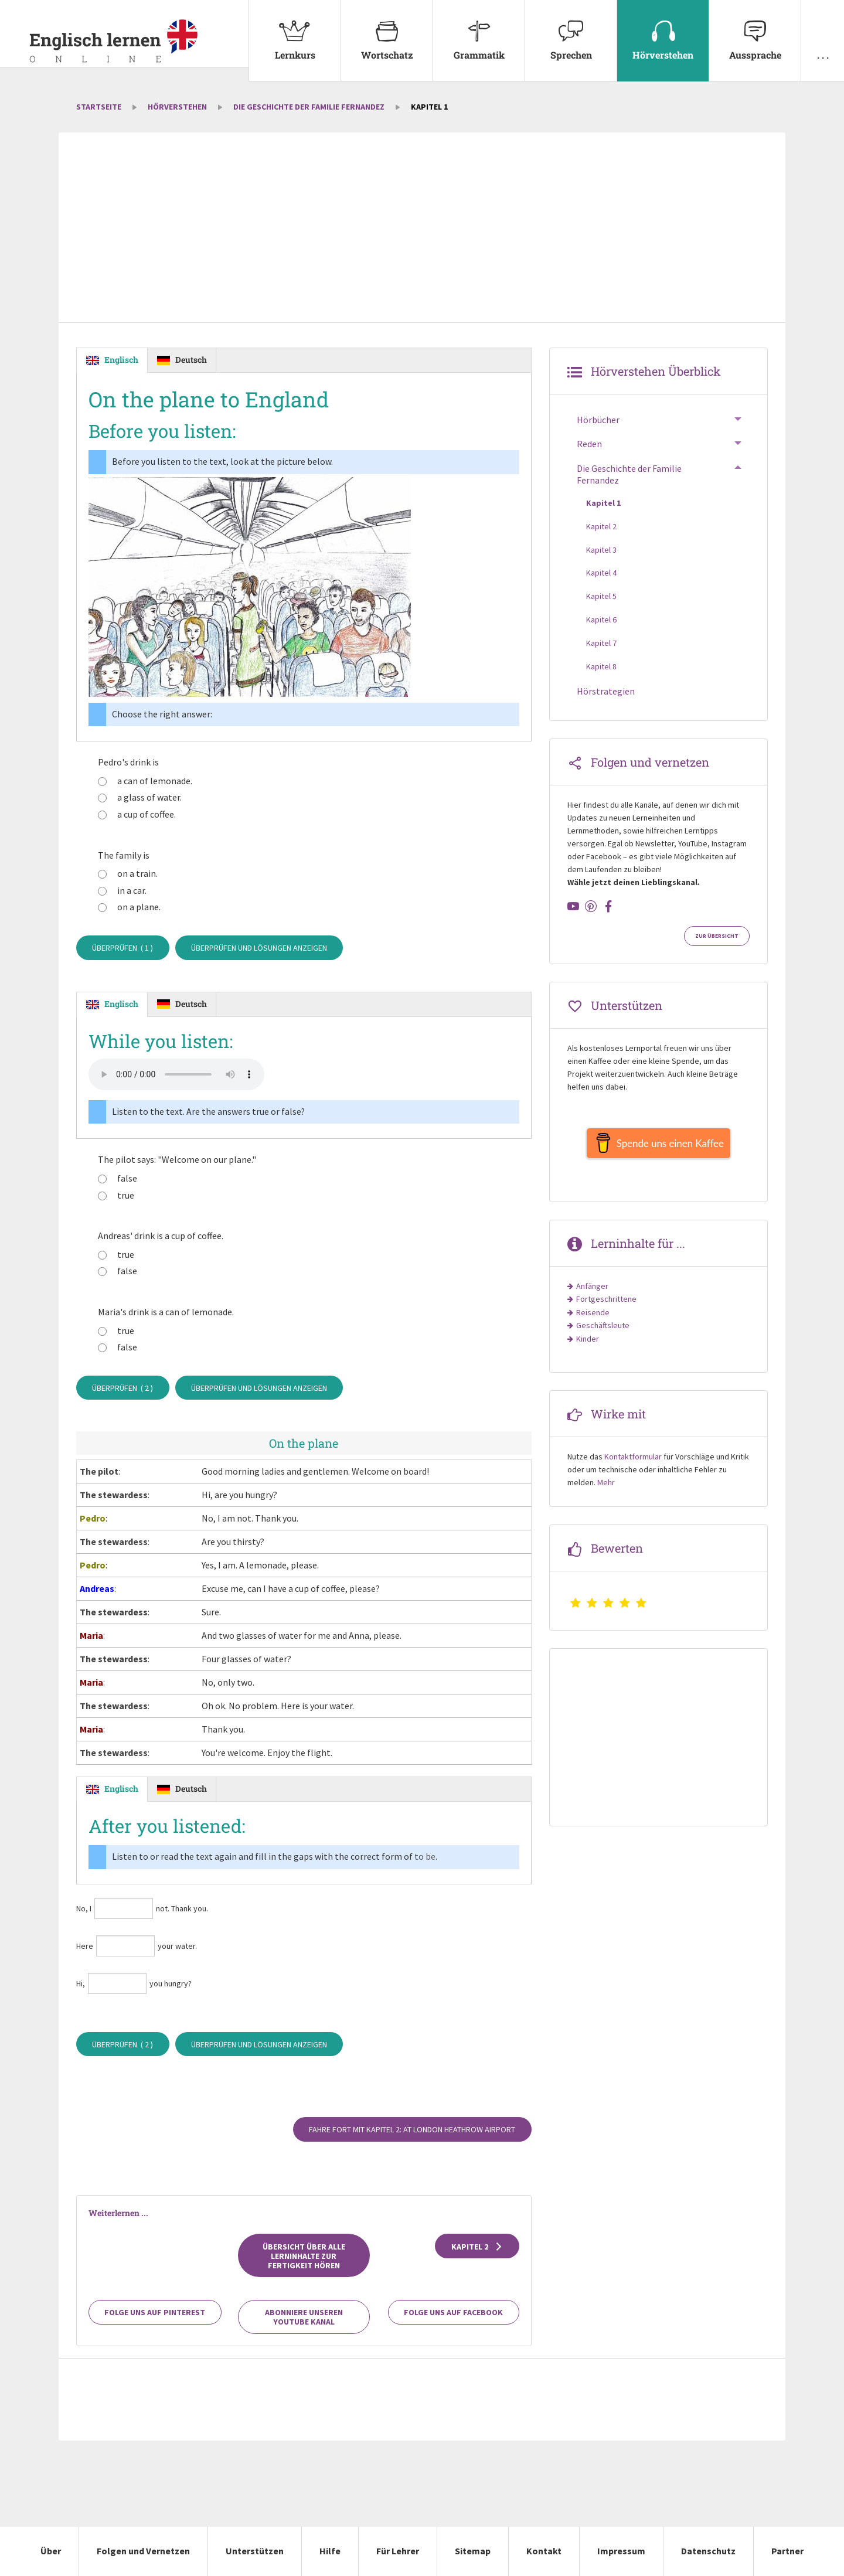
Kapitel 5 (601, 596)
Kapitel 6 (601, 619)
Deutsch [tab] (191, 359)
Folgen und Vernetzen (143, 2551)
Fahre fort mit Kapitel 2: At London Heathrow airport (412, 2130)
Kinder (587, 1344)
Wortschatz (387, 30)
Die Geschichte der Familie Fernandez (308, 106)
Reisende (593, 1318)
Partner (787, 2551)
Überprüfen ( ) (122, 948)
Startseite (98, 106)
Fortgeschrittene (606, 1304)
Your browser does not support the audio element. (176, 1075)
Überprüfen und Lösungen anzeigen (259, 948)
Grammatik (479, 30)
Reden (589, 444)
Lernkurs (295, 30)
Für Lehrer (397, 2551)
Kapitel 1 (603, 503)
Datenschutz (708, 2551)
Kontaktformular (633, 1462)
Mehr (606, 1488)
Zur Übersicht (716, 936)
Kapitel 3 (601, 550)
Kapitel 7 (601, 643)
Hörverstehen (663, 30)
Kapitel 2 (477, 2246)
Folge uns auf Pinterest (154, 2313)
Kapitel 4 (601, 572)
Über (50, 2551)
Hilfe (330, 2551)
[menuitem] (295, 40)
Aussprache (755, 30)
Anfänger (592, 1292)
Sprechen (571, 30)
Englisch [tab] (121, 359)
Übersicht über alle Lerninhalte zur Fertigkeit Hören (304, 2256)
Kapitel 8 (601, 666)
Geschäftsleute (602, 1331)
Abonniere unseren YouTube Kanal (304, 2317)
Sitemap (473, 2551)
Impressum (621, 2551)
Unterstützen (255, 2551)
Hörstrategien (606, 691)
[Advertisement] (422, 229)
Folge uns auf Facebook (453, 2313)
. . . (822, 30)
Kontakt (543, 2551)
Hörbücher (598, 420)
